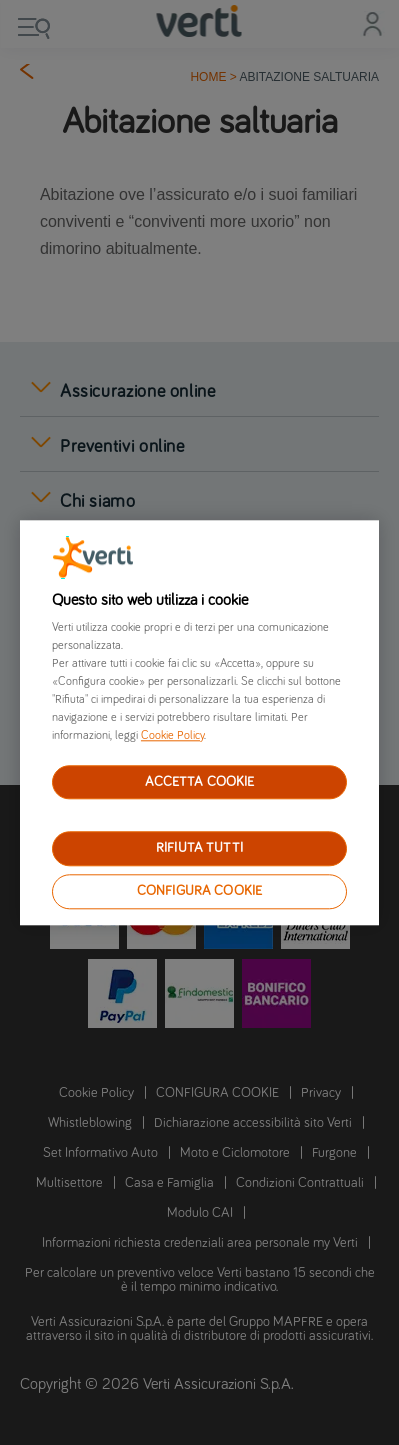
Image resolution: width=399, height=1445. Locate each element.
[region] (199, 722)
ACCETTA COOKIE (200, 782)
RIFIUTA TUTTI (199, 849)
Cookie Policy (172, 736)
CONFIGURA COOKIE (199, 891)
